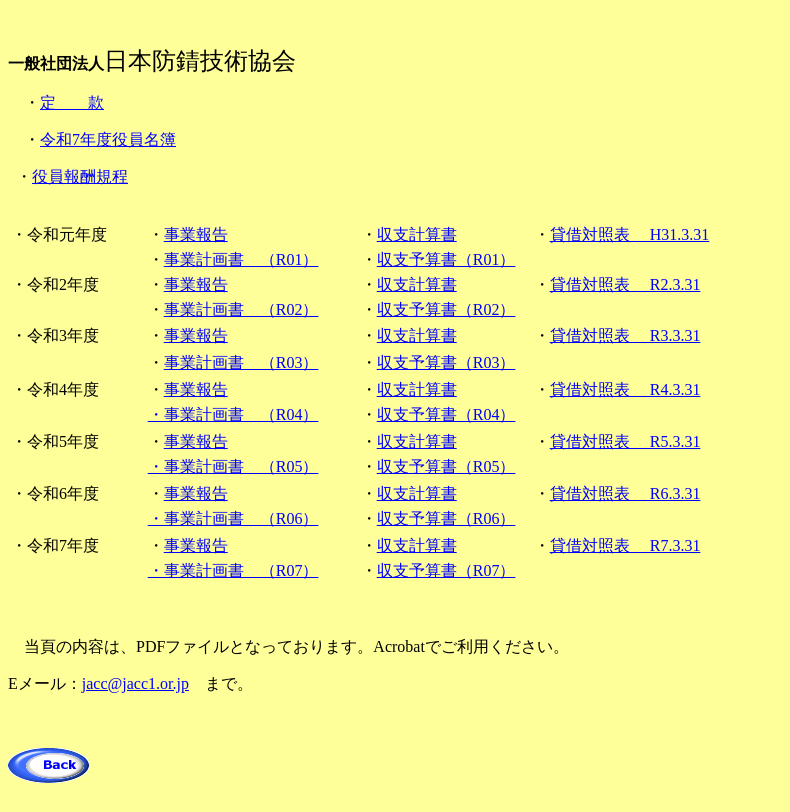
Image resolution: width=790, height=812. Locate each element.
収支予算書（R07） (446, 570)
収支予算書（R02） (446, 309)
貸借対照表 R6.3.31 (625, 493)
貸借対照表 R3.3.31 (625, 335)
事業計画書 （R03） (241, 362)
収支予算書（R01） (446, 259)
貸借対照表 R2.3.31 (625, 284)
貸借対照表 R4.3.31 (625, 389)
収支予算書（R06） (446, 518)
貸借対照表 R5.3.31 (625, 441)
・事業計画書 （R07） (233, 570)
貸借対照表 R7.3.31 (625, 545)
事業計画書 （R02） (241, 309)
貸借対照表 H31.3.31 (630, 234)
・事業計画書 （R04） (233, 414)
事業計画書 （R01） (241, 259)
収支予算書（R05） (446, 466)
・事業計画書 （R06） (233, 518)
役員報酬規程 (80, 176)
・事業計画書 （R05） (233, 466)
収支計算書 (417, 234)
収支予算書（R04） (446, 414)
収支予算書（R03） (446, 362)
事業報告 (196, 234)
